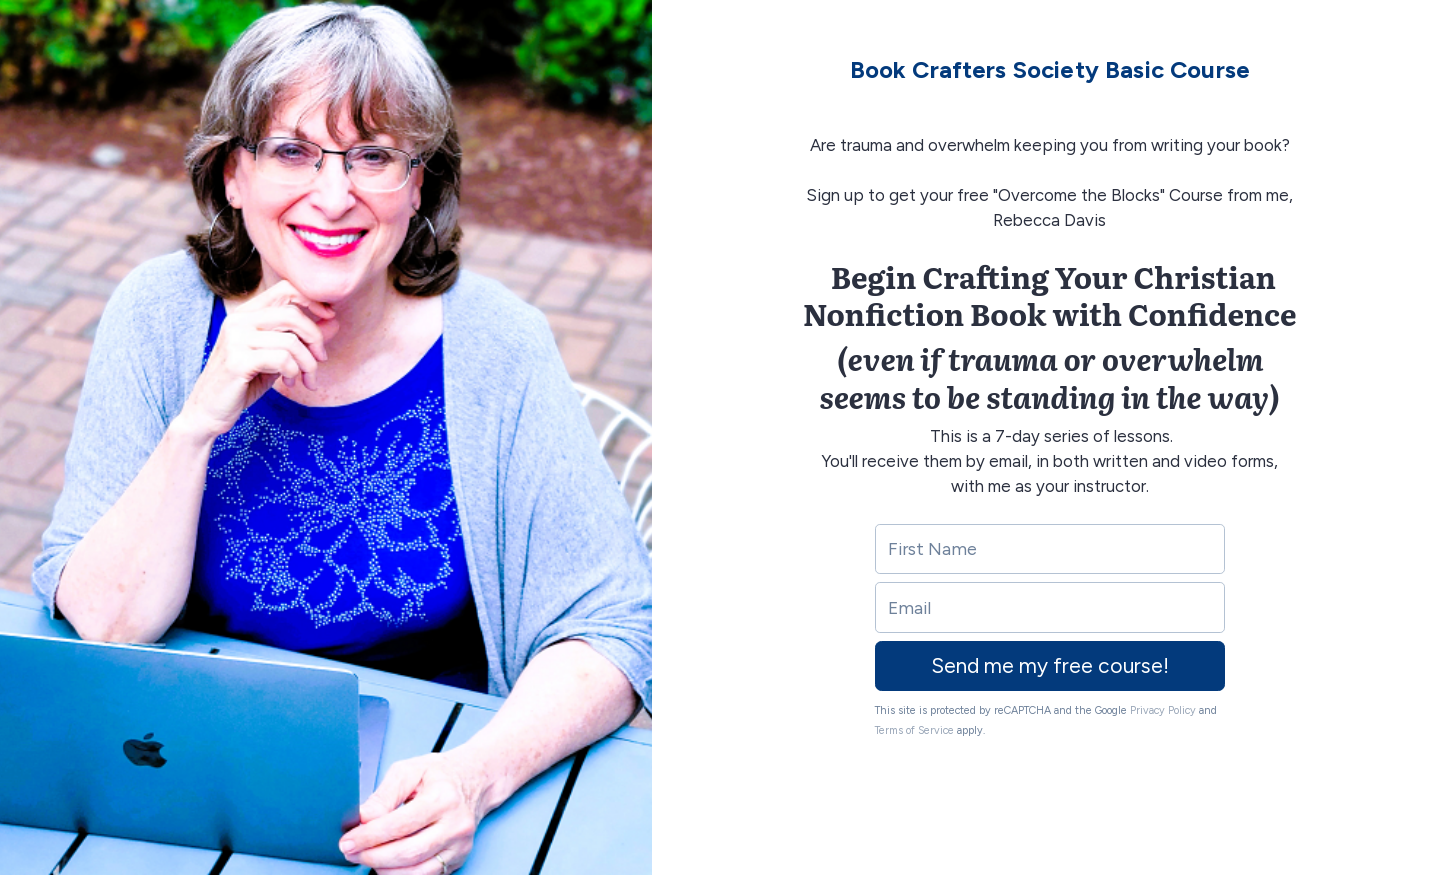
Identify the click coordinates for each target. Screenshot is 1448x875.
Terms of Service (914, 730)
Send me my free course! (1050, 665)
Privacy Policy (1163, 710)
